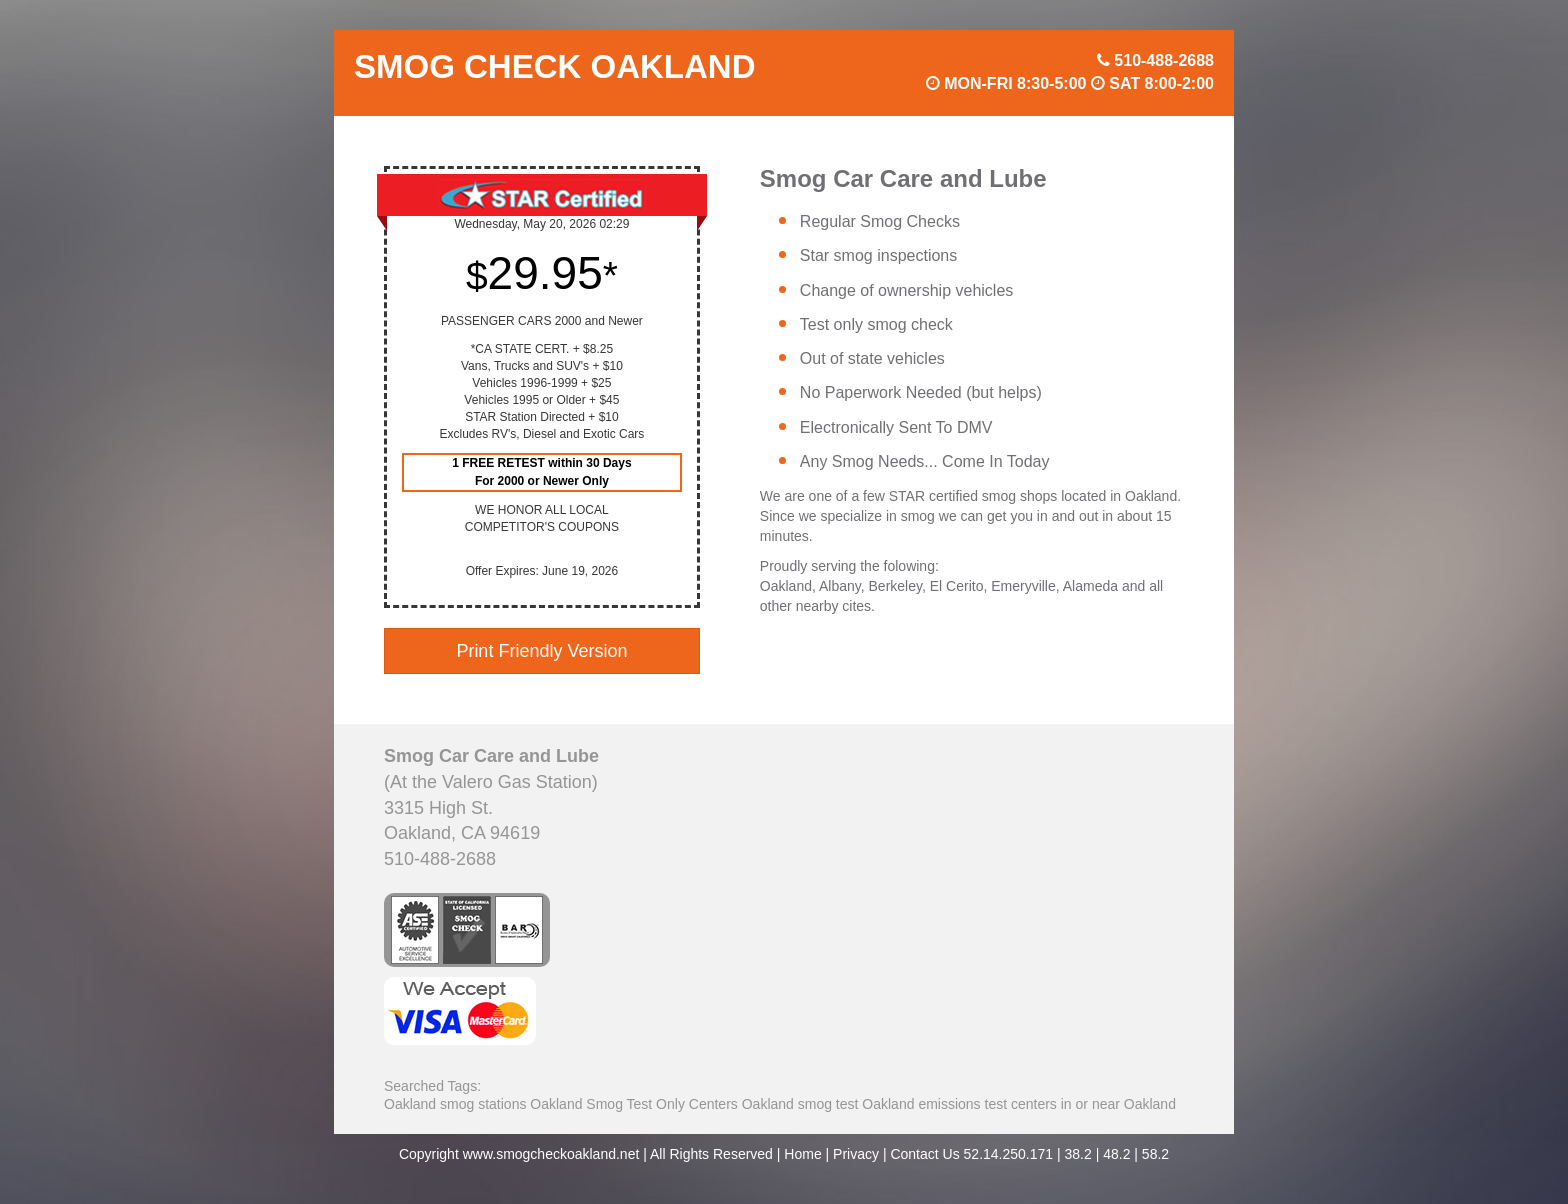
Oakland (410, 1104)
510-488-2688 (1164, 60)
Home (802, 1154)
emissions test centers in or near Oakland (1047, 1104)
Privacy (856, 1154)
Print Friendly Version (541, 651)
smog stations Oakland (511, 1104)
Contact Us (924, 1154)
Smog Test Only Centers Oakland (690, 1104)
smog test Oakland (856, 1104)
